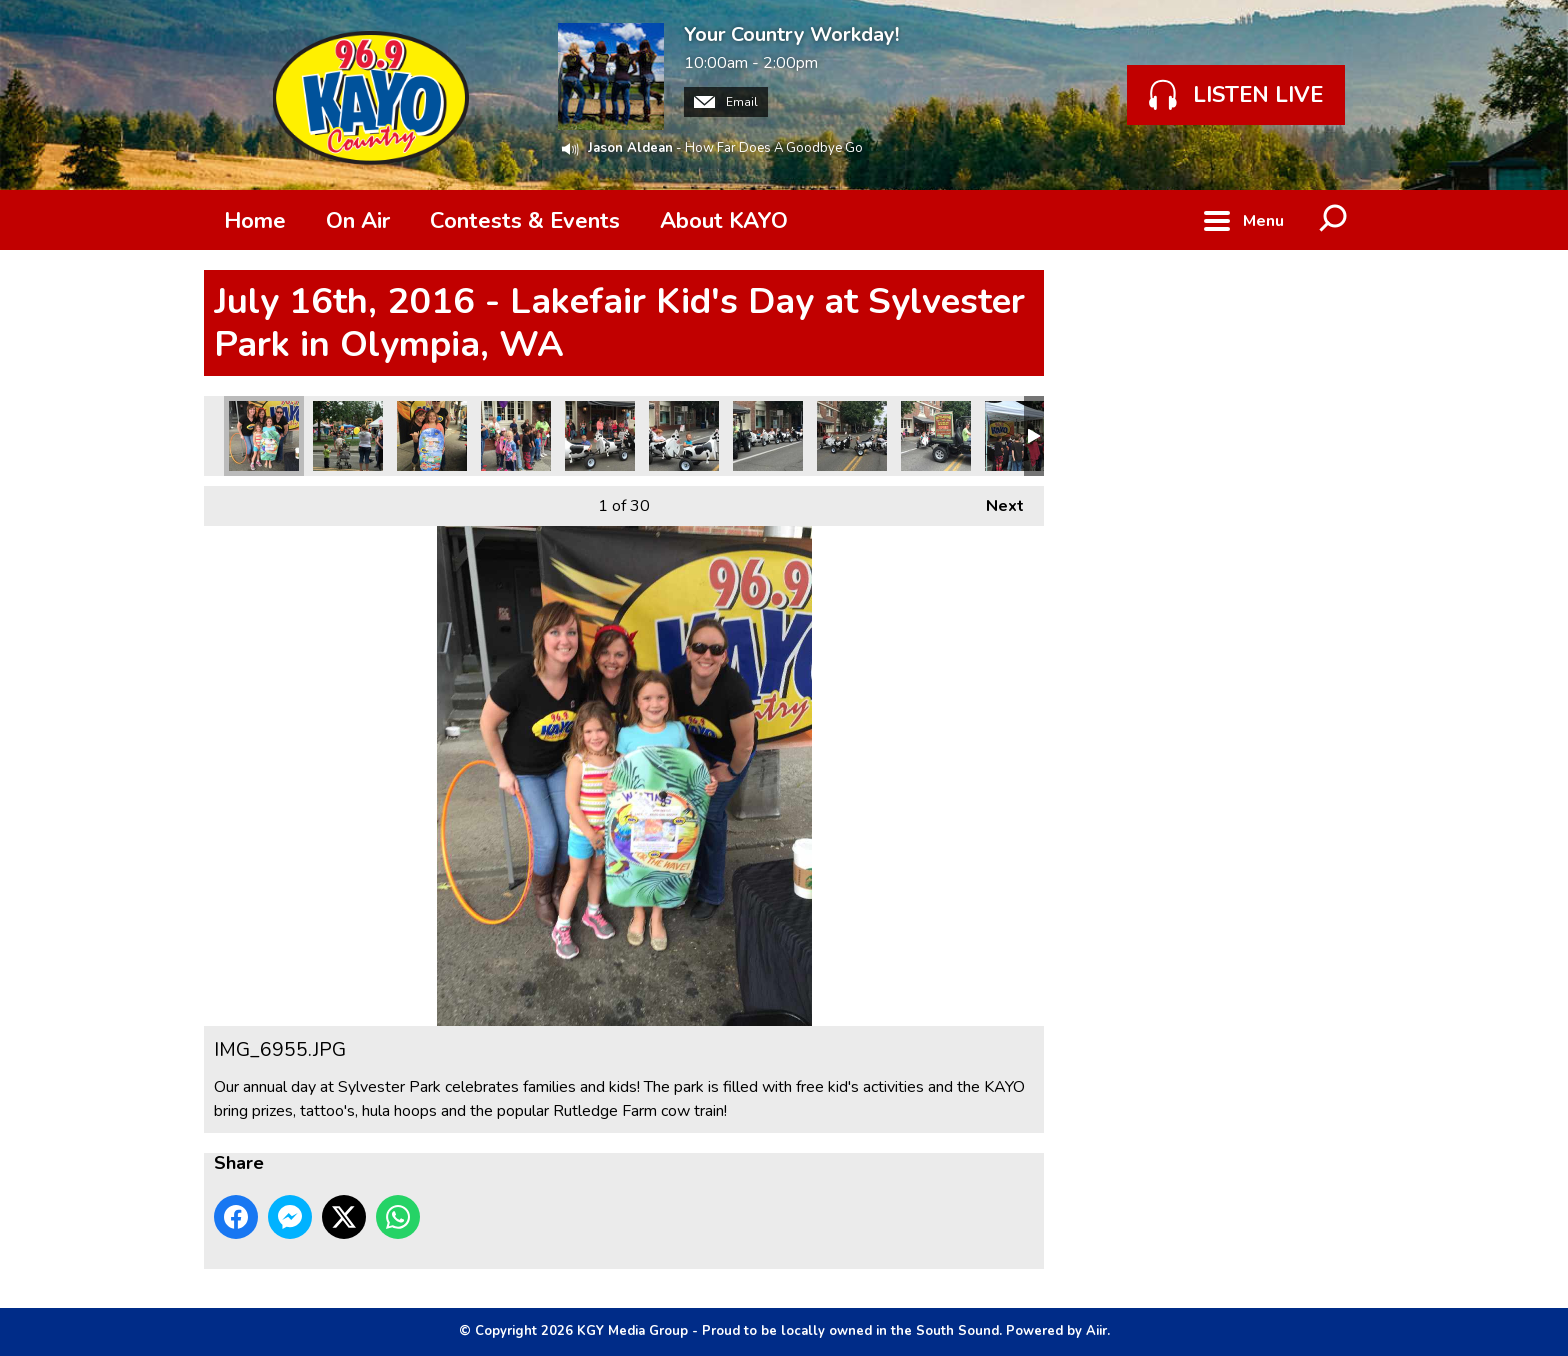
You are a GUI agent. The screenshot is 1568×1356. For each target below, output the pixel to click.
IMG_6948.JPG (516, 436)
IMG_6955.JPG (264, 436)
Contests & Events (525, 221)
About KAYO (724, 221)
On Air (358, 221)
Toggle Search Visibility (1334, 220)
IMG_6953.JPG (348, 436)
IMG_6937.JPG (768, 436)
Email (726, 102)
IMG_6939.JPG (684, 436)
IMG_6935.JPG (936, 436)
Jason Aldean (630, 148)
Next (995, 501)
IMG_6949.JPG (432, 436)
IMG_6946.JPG (600, 436)
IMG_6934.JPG (1020, 436)
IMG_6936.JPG (852, 436)
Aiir (1096, 1331)
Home (255, 221)
